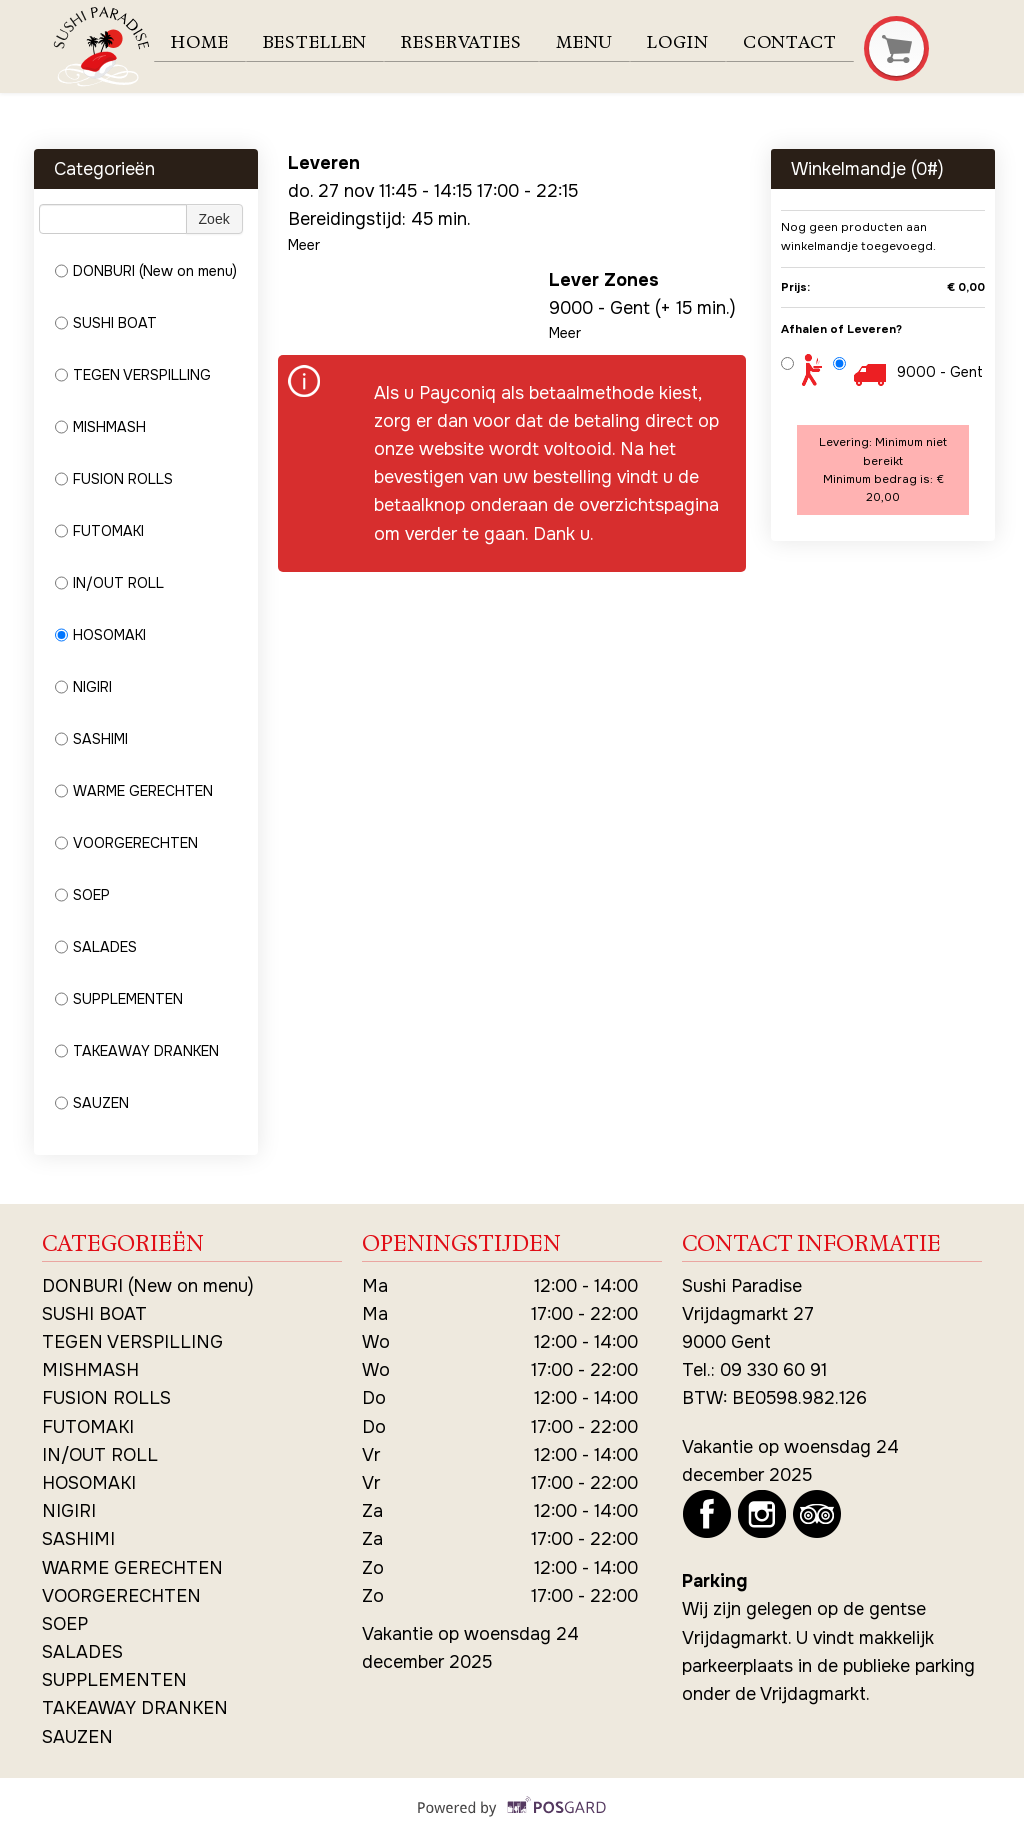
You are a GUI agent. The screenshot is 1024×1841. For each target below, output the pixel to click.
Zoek (214, 219)
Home (202, 43)
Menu (594, 43)
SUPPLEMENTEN (119, 999)
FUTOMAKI (99, 531)
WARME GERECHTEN (134, 791)
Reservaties (469, 43)
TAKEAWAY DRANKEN (137, 1051)
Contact (805, 43)
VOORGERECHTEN (126, 843)
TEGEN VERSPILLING (133, 375)
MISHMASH (100, 427)
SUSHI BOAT (106, 323)
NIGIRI (83, 687)
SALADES (96, 947)
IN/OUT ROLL (109, 583)
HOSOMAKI (100, 635)
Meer (304, 245)
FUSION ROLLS (114, 479)
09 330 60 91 (773, 1370)
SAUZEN (92, 1103)
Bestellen (319, 43)
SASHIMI (91, 739)
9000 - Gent (940, 372)
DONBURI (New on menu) (146, 271)
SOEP (82, 895)
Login (690, 43)
